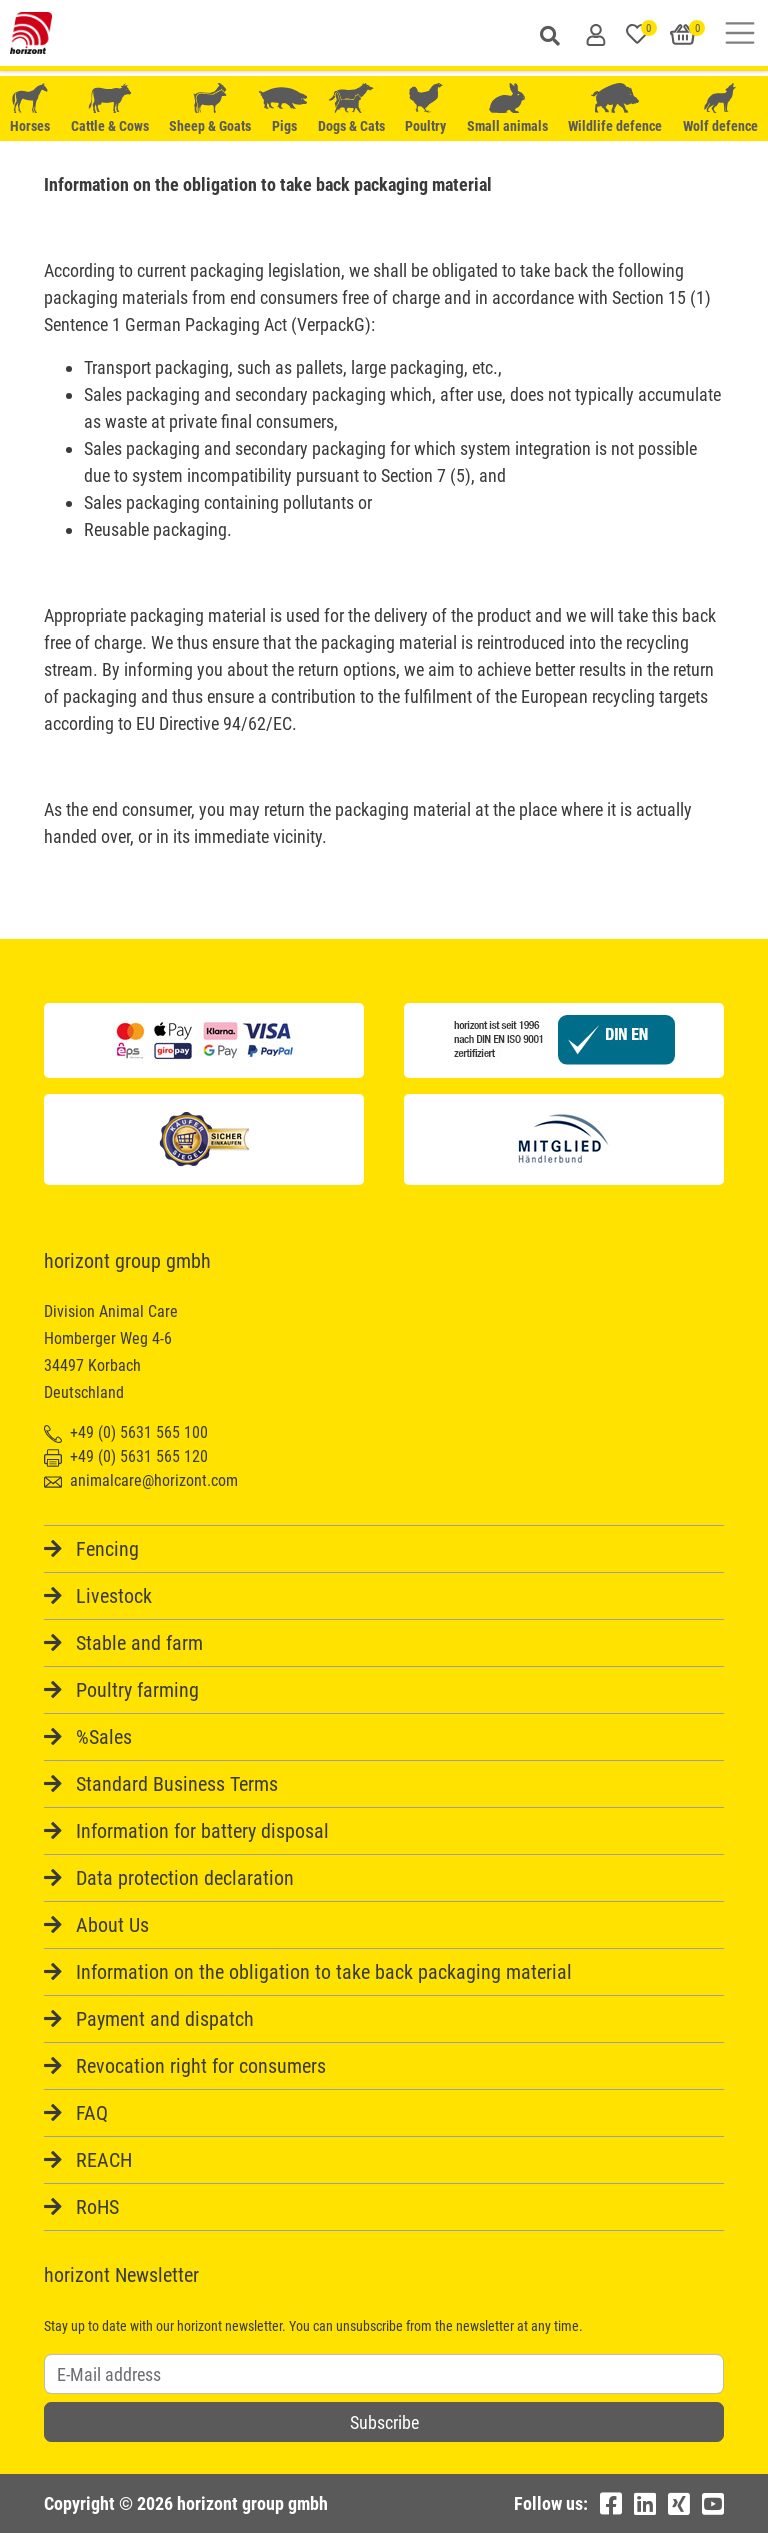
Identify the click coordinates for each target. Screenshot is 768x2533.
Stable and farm (139, 1643)
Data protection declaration (185, 1878)
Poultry (426, 108)
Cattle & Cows (110, 108)
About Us (112, 1925)
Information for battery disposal (202, 1831)
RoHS (97, 2207)
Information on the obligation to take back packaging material (324, 1972)
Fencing (107, 1549)
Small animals (507, 108)
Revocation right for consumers (201, 2066)
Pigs (285, 108)
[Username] (384, 2374)
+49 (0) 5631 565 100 (126, 1432)
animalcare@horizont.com (141, 1480)
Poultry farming (137, 1690)
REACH (104, 2160)
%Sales (104, 1737)
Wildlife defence (615, 108)
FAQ (92, 2113)
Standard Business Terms (177, 1784)
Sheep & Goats (210, 108)
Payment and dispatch (165, 2019)
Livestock (114, 1596)
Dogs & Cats (351, 108)
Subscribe (384, 2422)
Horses (30, 108)
